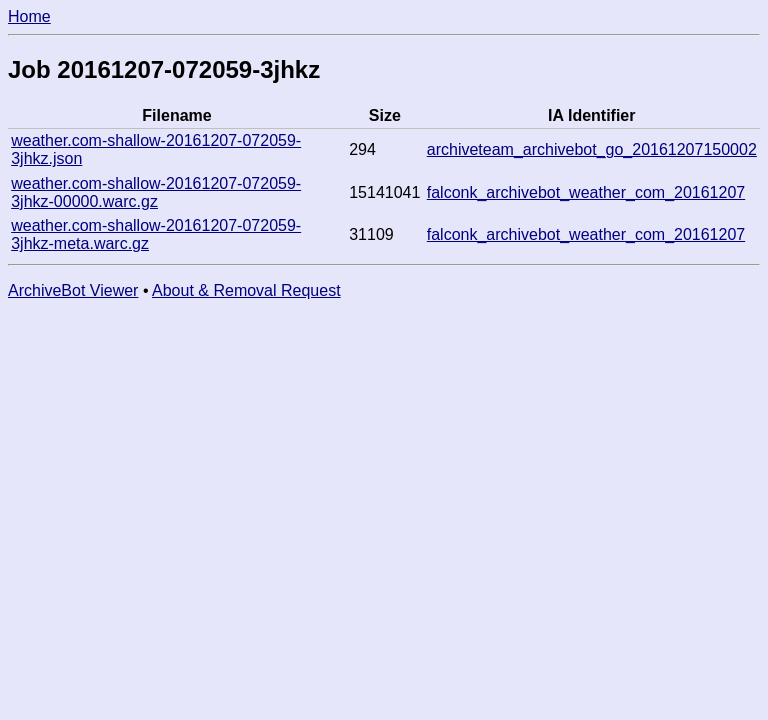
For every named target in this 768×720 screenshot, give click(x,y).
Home (29, 16)
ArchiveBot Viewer (73, 290)
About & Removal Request (246, 290)
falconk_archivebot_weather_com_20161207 (586, 192)
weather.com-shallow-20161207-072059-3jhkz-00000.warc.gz (156, 192)
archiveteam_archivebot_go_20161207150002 (592, 149)
